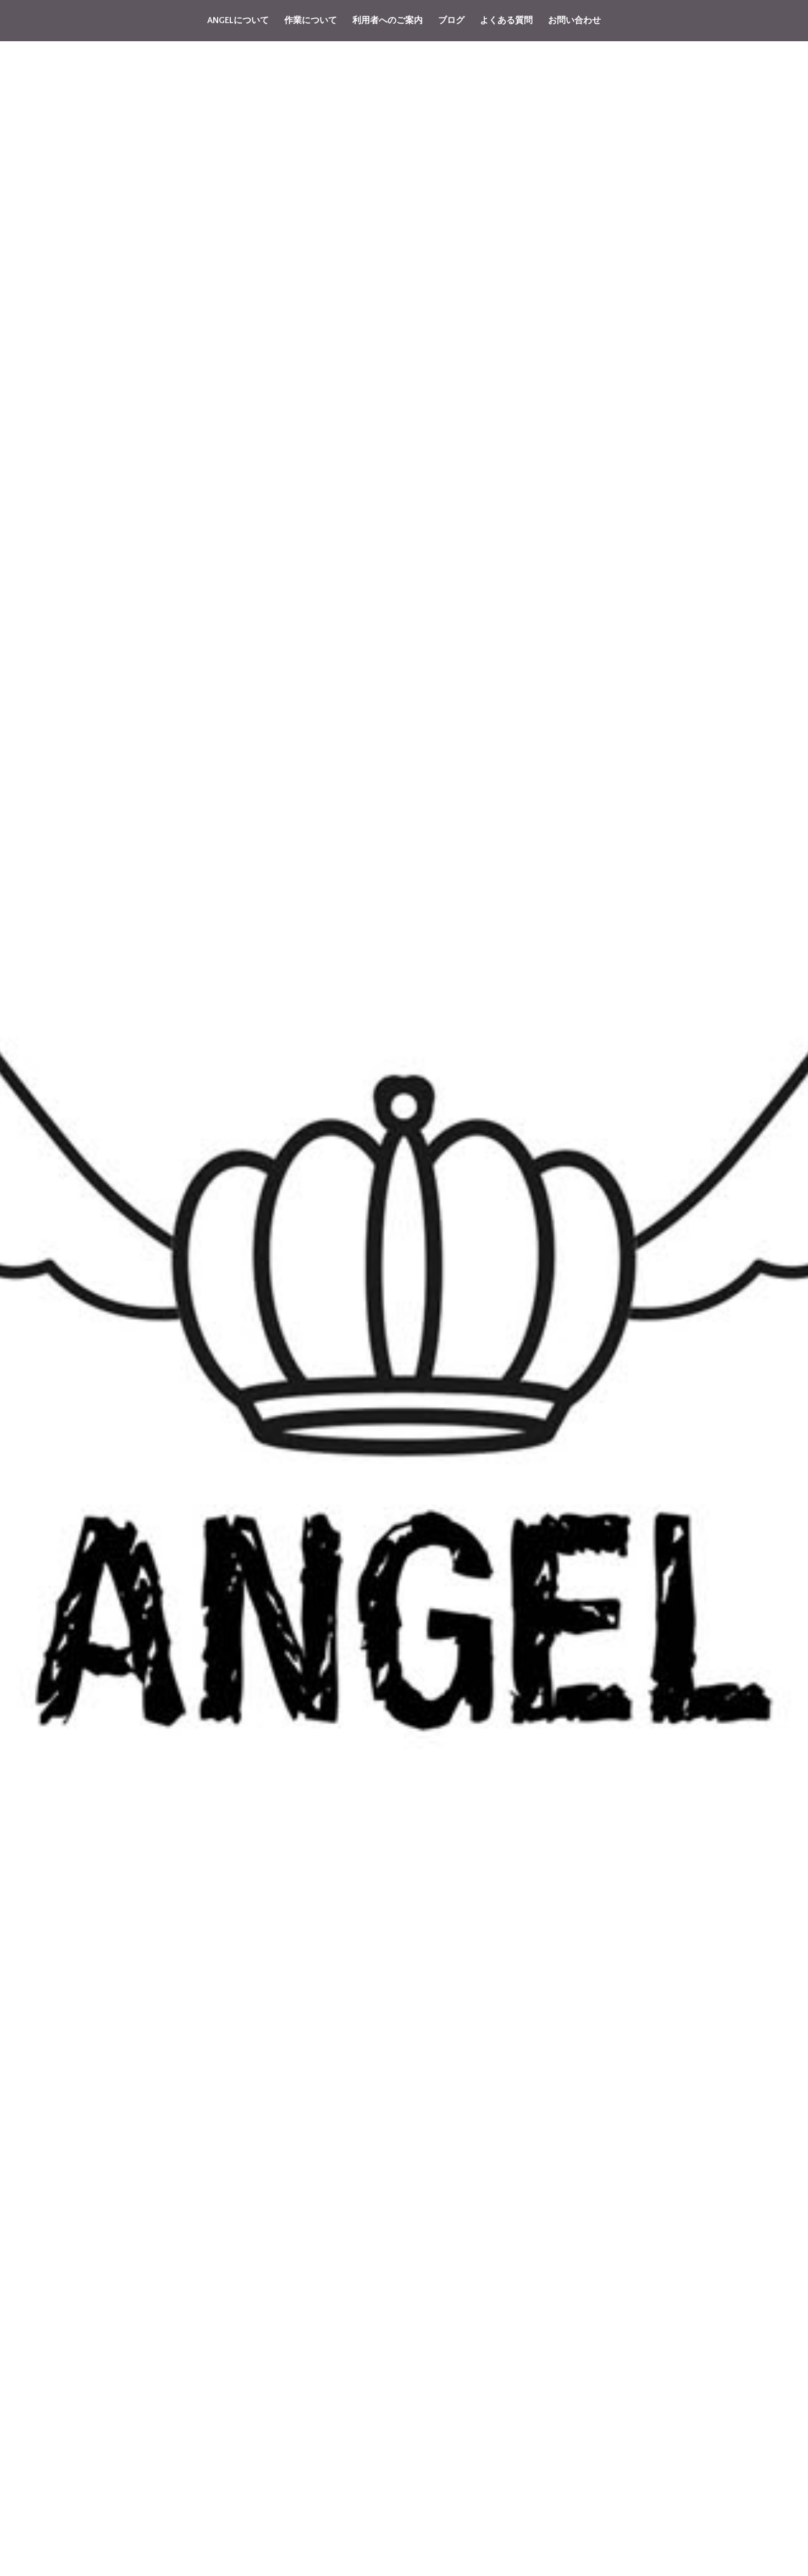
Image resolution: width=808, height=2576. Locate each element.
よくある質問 (506, 20)
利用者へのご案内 (387, 20)
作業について (310, 20)
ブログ (451, 20)
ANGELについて (238, 20)
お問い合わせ (574, 20)
